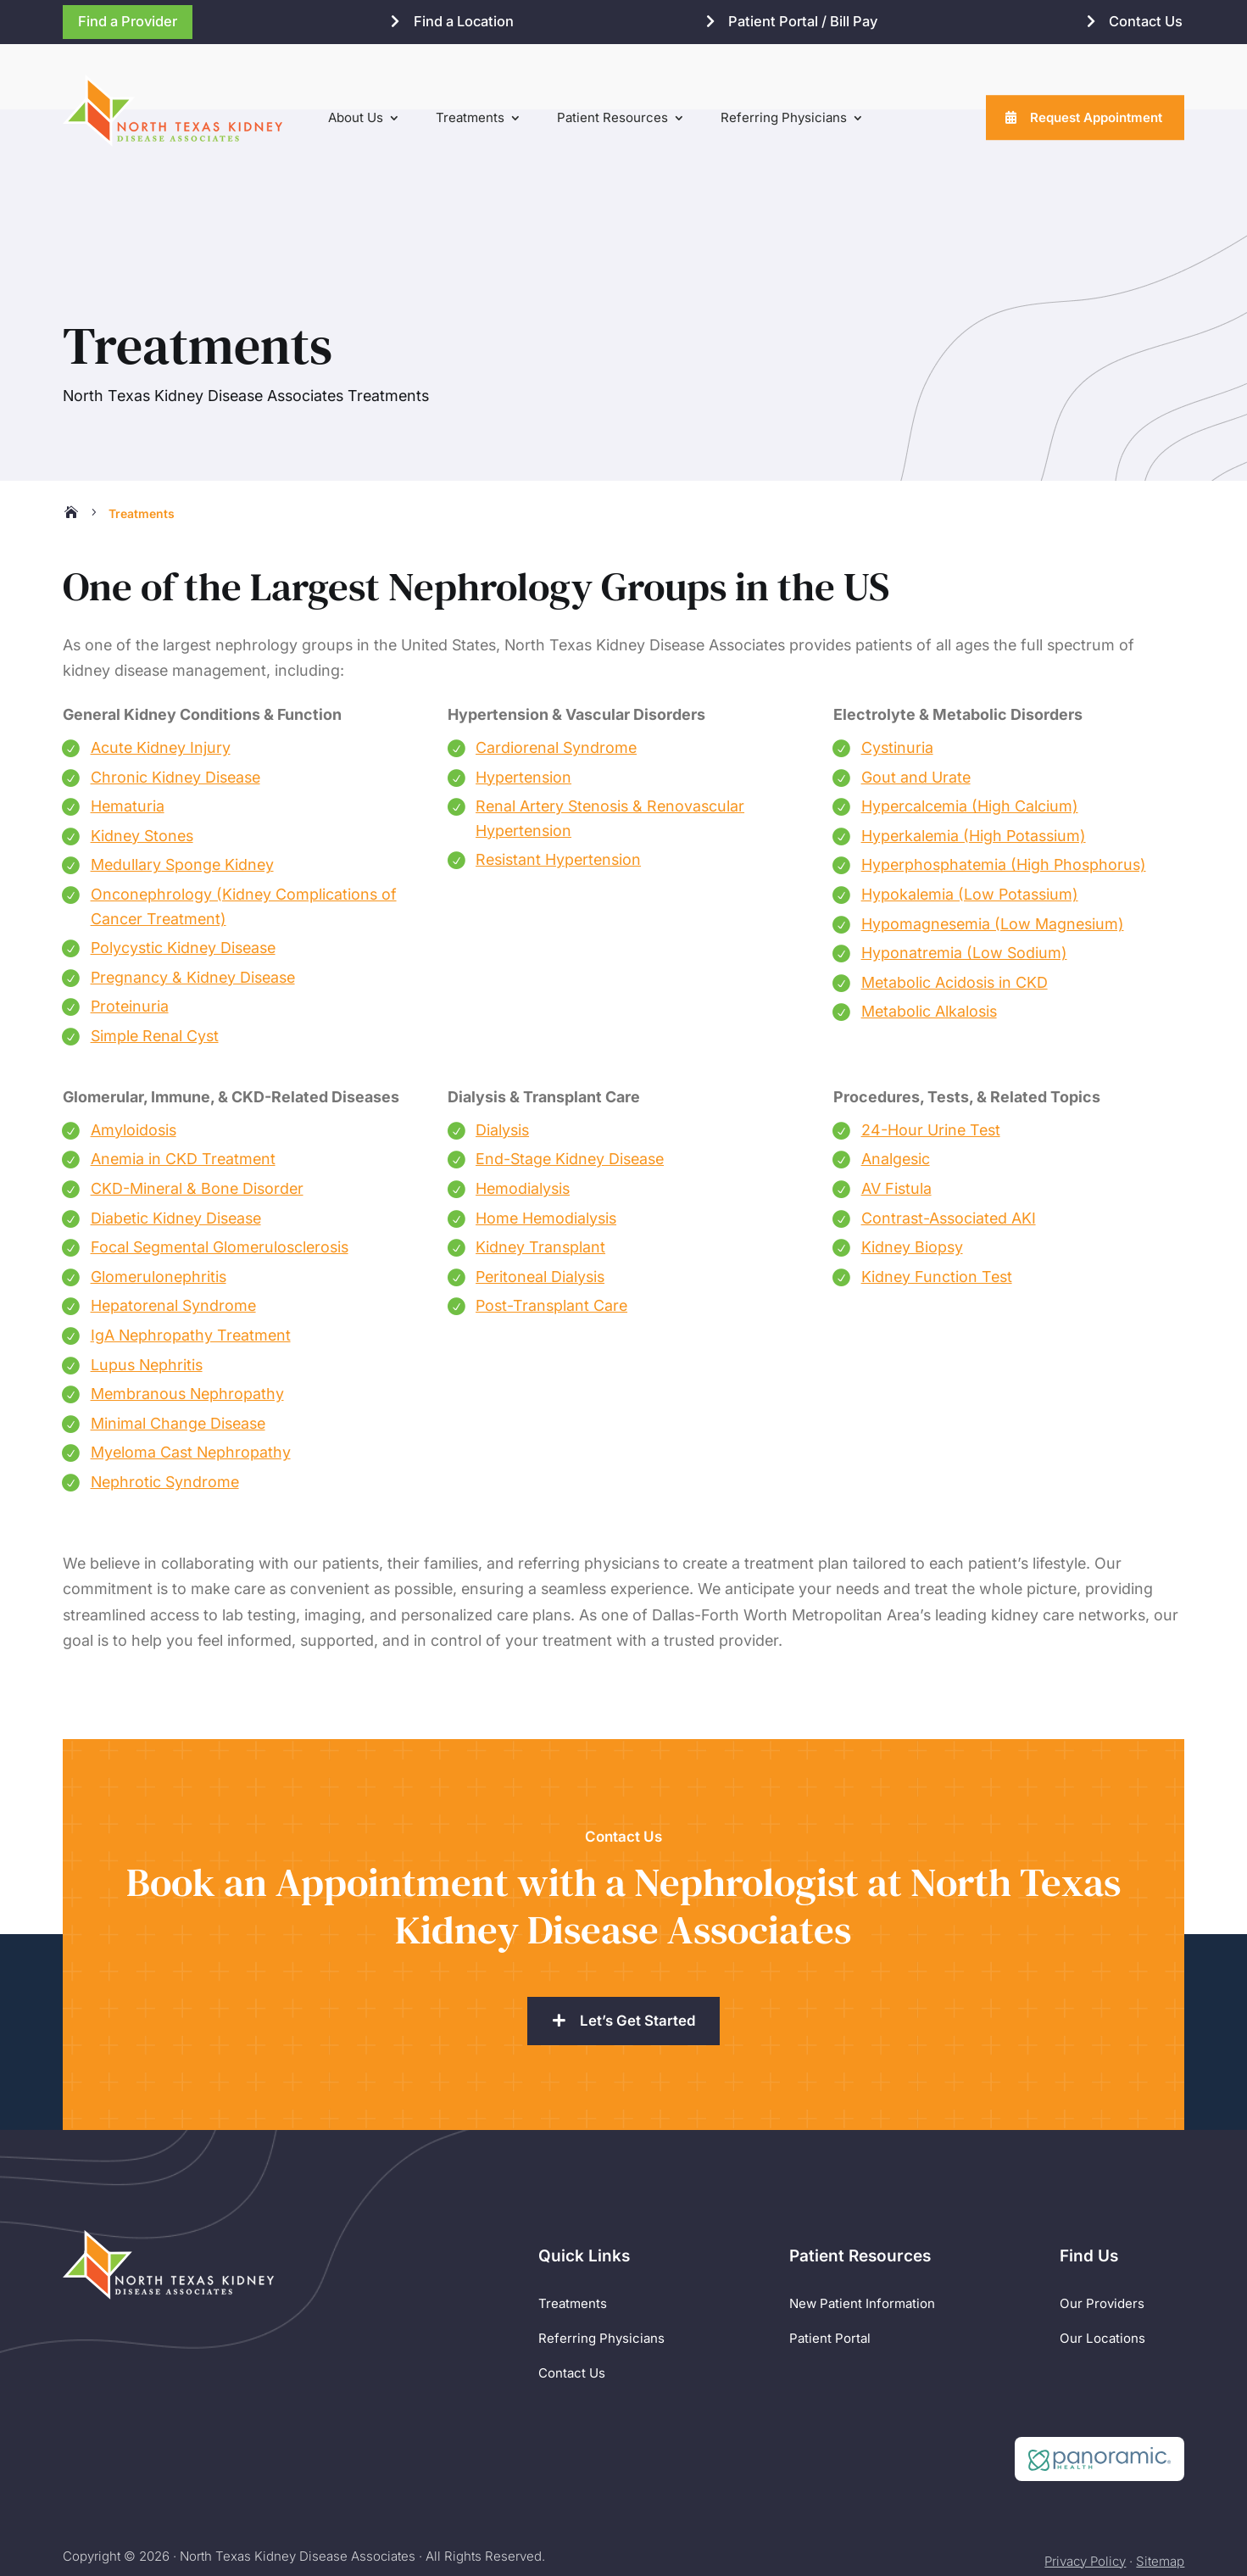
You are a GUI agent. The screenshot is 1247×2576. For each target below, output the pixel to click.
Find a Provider (127, 21)
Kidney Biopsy (912, 1180)
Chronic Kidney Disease (175, 710)
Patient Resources (612, 117)
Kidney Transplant (540, 1180)
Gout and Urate (916, 710)
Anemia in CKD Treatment (183, 1092)
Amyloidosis (133, 1063)
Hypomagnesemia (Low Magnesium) (992, 857)
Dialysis (502, 1063)
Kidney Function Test (936, 1209)
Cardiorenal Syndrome (556, 680)
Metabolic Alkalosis (929, 945)
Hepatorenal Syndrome (173, 1239)
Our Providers (1102, 2237)
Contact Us (1146, 21)
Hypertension (523, 710)
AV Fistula (896, 1121)
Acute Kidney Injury (161, 680)
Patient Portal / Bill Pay (802, 21)
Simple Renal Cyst (155, 969)
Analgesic (895, 1092)
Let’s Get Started (638, 1953)
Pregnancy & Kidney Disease (193, 910)
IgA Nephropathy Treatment (191, 1268)
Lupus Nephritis (147, 1298)
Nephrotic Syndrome (165, 1415)
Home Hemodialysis (546, 1151)
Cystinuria (897, 680)
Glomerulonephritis (158, 1209)
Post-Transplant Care (551, 1239)
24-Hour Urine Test (930, 1063)
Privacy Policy (1085, 2494)
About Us (355, 117)
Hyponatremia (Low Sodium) (964, 886)
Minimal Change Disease (178, 1356)
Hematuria (127, 740)
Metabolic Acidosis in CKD (954, 915)
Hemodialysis (523, 1121)
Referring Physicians (784, 117)
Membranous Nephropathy (187, 1326)
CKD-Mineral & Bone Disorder (197, 1121)
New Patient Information (862, 2237)
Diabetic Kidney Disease (176, 1151)
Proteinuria (130, 940)
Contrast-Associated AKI (948, 1151)
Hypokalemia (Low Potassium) (969, 827)
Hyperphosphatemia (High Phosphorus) (1003, 798)
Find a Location (464, 21)
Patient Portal (830, 2271)
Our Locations (1102, 2271)
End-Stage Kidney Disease (570, 1092)
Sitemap (1160, 2494)
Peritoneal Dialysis (540, 1209)
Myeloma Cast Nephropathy (191, 1386)
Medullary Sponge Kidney (182, 798)
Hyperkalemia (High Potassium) (973, 769)
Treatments (470, 117)
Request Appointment (1096, 117)
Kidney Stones (142, 769)
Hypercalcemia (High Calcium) (969, 740)
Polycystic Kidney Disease (183, 880)
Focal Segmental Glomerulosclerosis (219, 1180)
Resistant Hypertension (558, 793)
